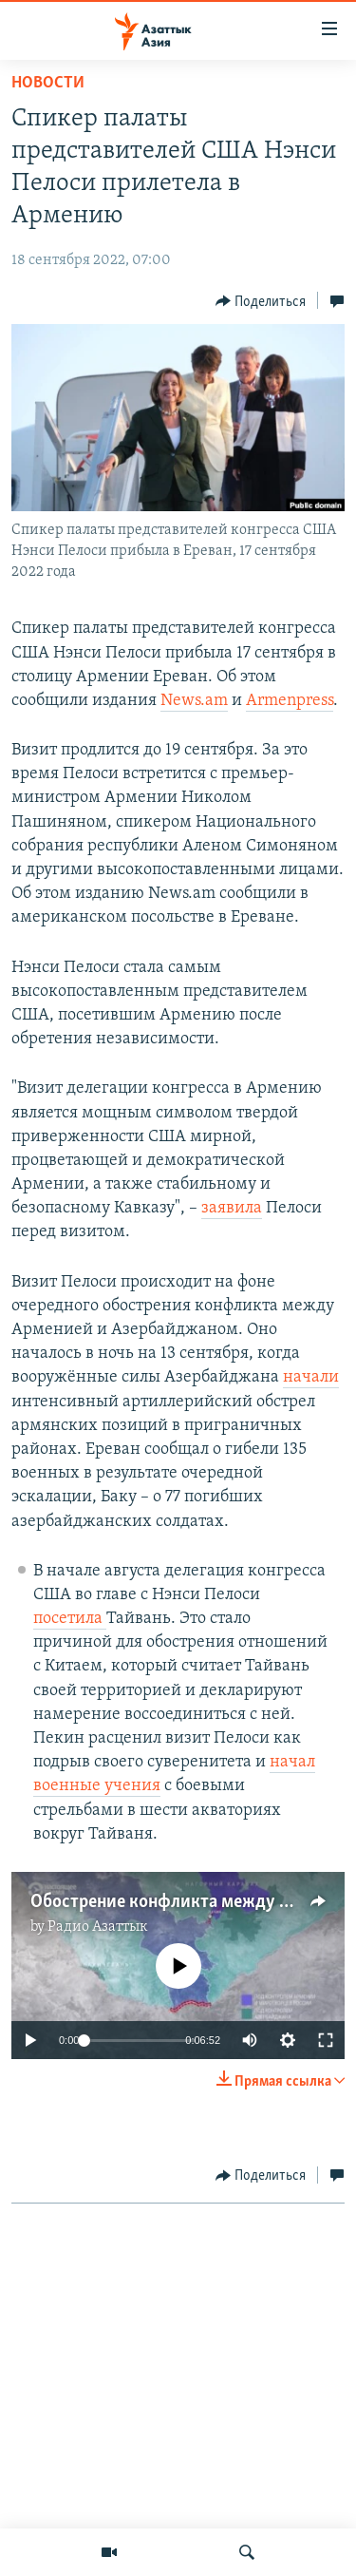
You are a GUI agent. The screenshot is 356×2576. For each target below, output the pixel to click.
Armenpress (289, 701)
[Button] (261, 301)
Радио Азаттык (97, 1927)
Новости (47, 83)
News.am (194, 701)
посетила (69, 1619)
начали (311, 1377)
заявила (231, 1208)
